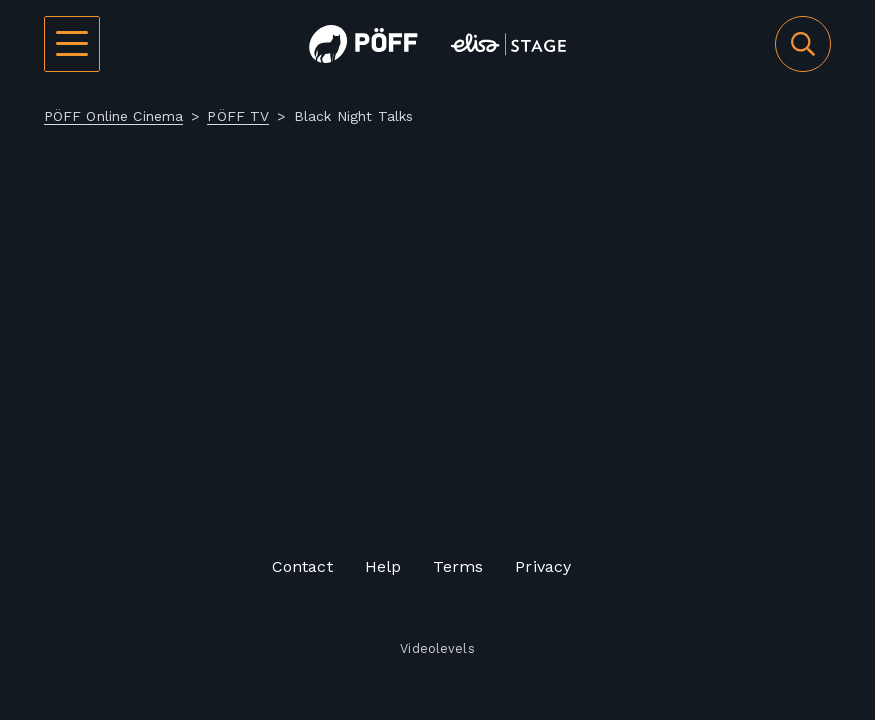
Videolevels (437, 649)
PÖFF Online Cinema (114, 116)
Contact (302, 566)
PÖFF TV (238, 116)
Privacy (543, 566)
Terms (458, 566)
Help (383, 566)
